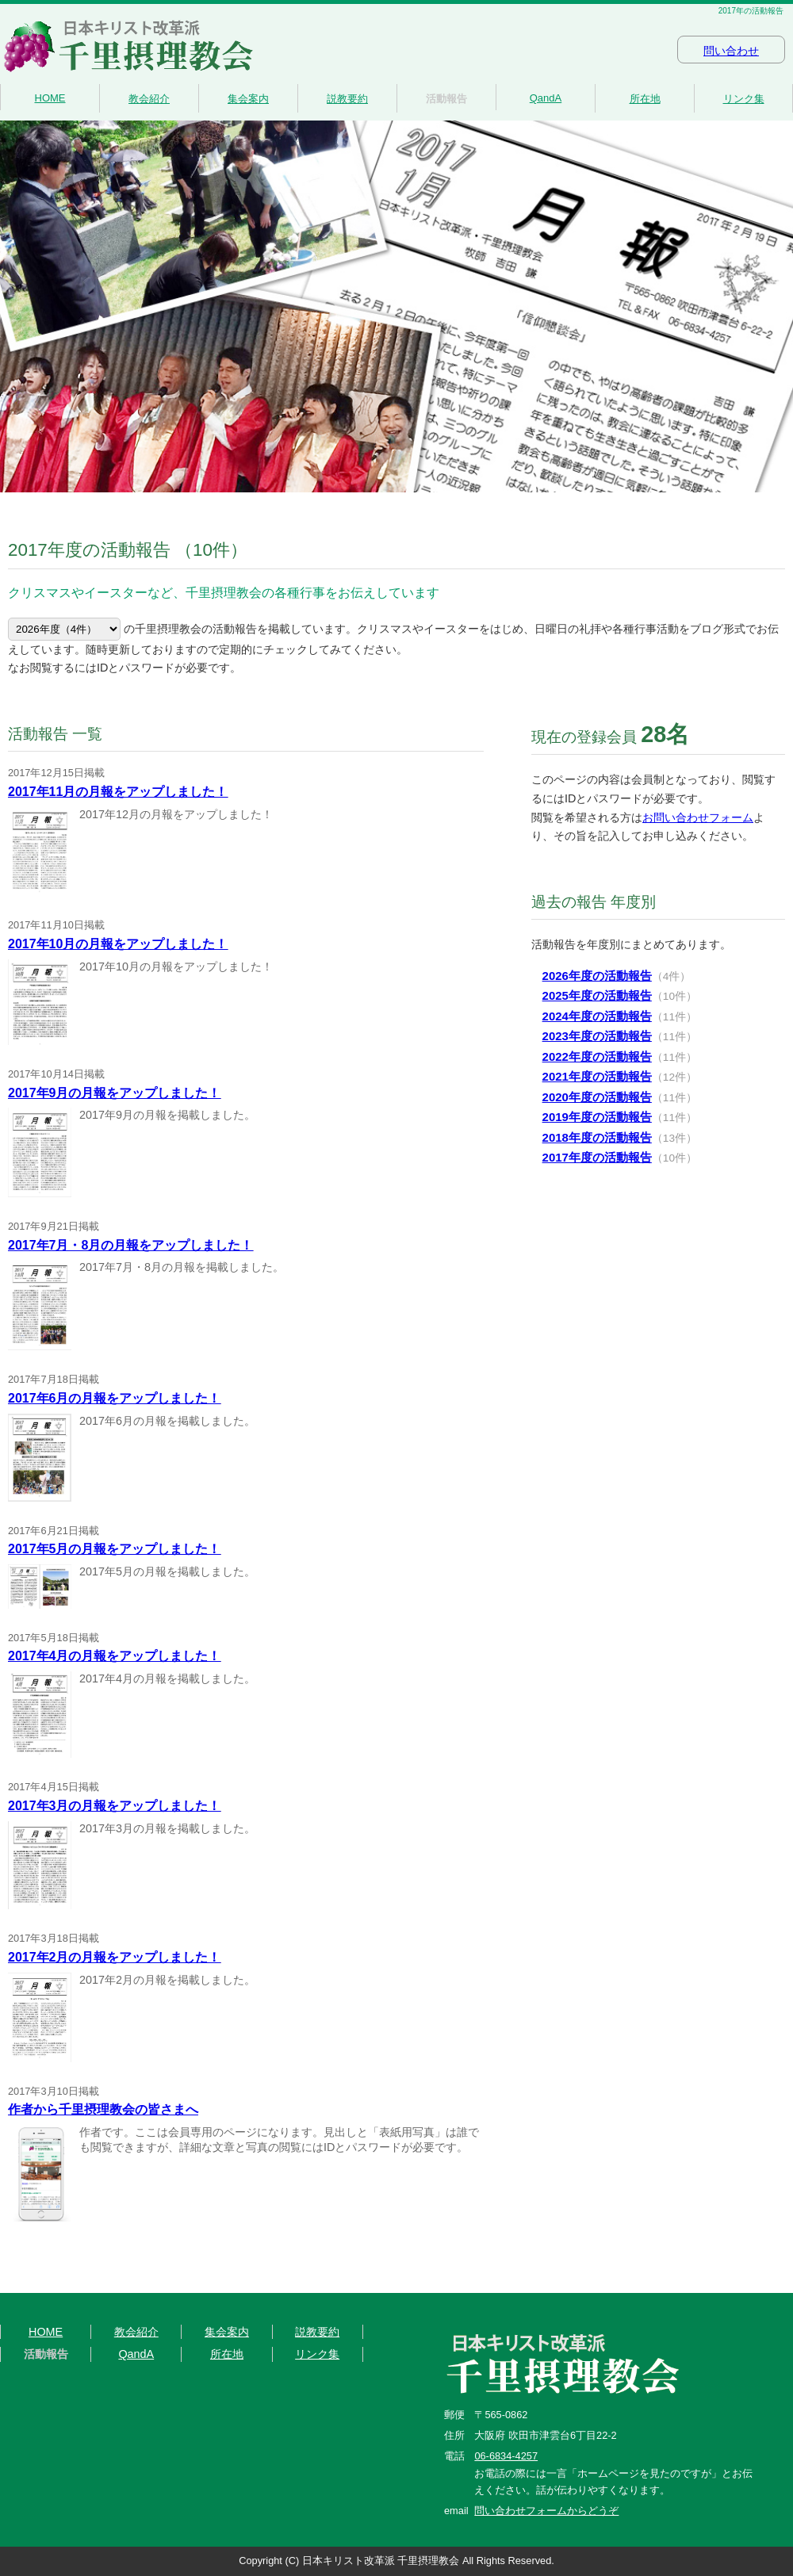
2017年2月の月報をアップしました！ (114, 1957)
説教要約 (347, 99)
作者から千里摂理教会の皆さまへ (103, 2109)
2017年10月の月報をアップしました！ (118, 944)
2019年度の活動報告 (597, 1116)
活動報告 (446, 99)
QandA (545, 98)
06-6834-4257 (506, 2456)
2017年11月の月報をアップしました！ (118, 791)
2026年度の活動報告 (597, 975)
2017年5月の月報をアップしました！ (114, 1549)
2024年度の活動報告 (597, 1016)
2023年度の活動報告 (597, 1036)
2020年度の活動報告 (597, 1097)
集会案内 (248, 99)
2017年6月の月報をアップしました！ (114, 1398)
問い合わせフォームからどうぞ (546, 2511)
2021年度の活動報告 (597, 1076)
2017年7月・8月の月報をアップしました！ (130, 1245)
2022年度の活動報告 (597, 1056)
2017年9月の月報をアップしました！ (114, 1093)
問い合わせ (731, 51)
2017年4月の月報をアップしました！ (114, 1656)
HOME (50, 98)
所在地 (645, 99)
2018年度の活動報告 (597, 1137)
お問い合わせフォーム (697, 817)
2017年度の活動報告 (597, 1157)
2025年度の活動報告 (597, 995)
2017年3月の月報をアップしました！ (114, 1805)
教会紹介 (149, 99)
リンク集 (743, 99)
